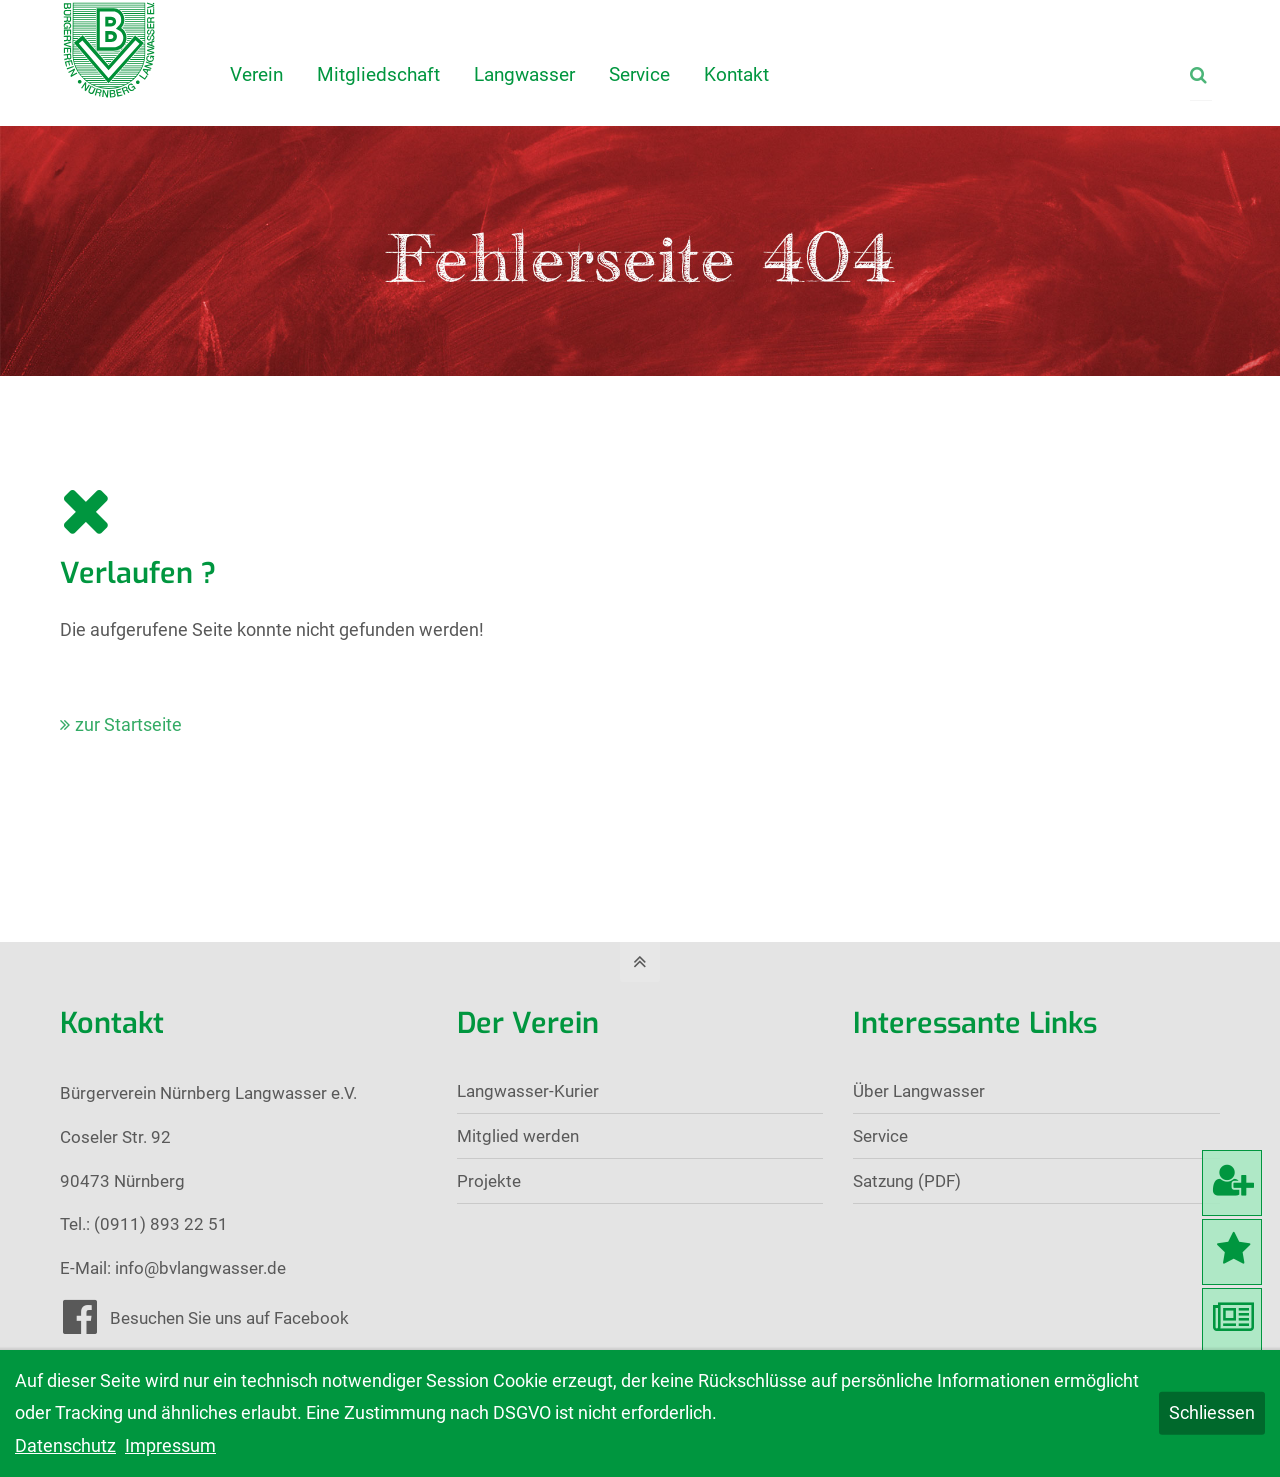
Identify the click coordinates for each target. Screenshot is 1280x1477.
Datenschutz (65, 1445)
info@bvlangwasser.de (200, 1268)
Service (880, 1136)
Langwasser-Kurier (528, 1091)
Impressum (170, 1445)
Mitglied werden (518, 1136)
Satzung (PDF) (907, 1181)
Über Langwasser (919, 1091)
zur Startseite (128, 724)
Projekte (489, 1181)
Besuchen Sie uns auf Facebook (229, 1318)
